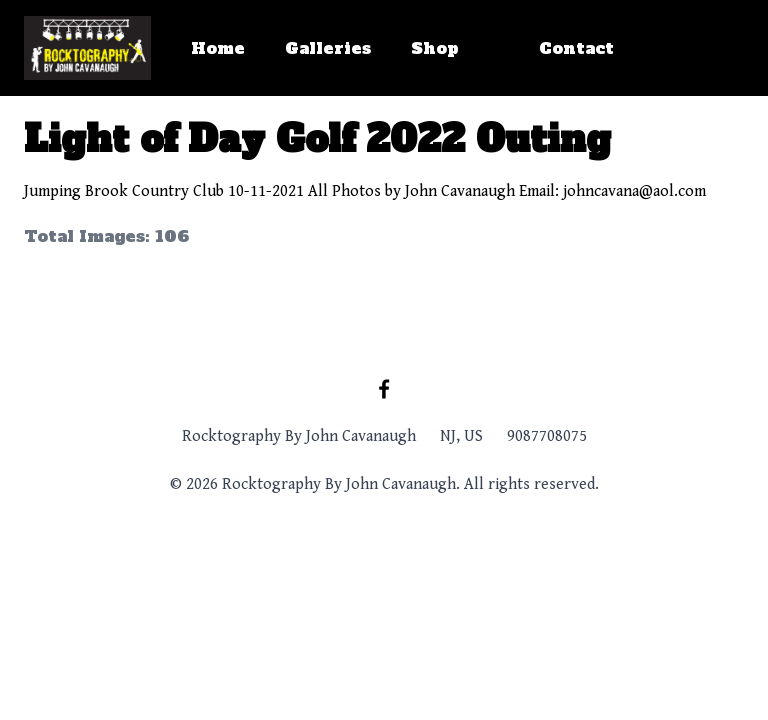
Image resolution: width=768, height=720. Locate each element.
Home (218, 48)
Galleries (328, 48)
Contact (576, 48)
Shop (435, 48)
